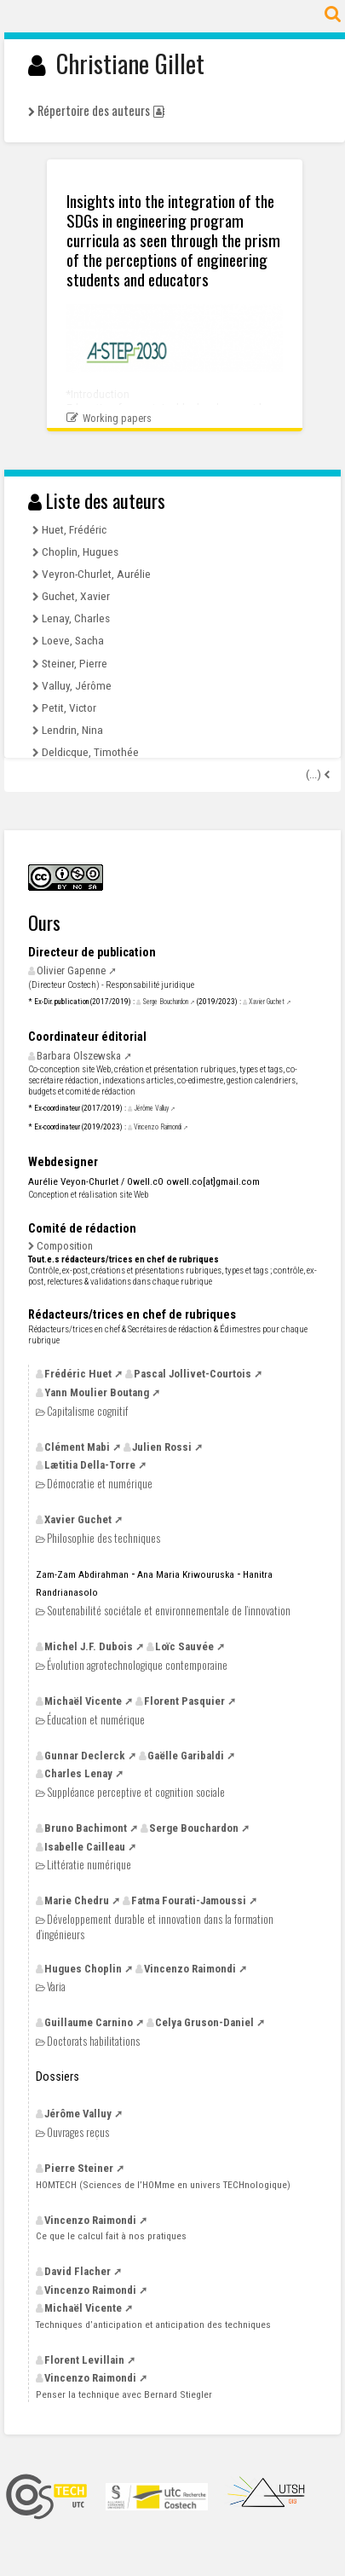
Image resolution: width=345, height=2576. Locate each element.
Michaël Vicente (83, 1701)
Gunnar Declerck (84, 1755)
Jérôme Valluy (151, 1108)
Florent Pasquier (184, 1701)
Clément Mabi (77, 1447)
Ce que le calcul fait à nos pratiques (111, 2236)
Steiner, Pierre (74, 663)
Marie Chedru (76, 1900)
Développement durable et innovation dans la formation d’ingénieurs (154, 1926)
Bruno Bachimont (85, 1828)
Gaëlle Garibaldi (185, 1755)
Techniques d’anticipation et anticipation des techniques (153, 2325)
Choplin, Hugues (80, 551)
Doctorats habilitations (93, 2041)
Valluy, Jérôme (77, 685)
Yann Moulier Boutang (96, 1392)
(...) (315, 774)
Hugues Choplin (83, 1968)
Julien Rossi (162, 1447)
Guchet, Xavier (76, 596)
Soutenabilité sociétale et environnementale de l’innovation (168, 1611)
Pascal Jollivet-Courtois (192, 1373)
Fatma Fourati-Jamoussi (188, 1900)
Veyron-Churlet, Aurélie (96, 573)
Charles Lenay (78, 1773)
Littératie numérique (89, 1865)
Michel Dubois (88, 1646)
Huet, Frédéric (74, 529)
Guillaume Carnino (88, 2022)
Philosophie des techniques (103, 1538)
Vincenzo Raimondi (157, 1127)
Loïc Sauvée (184, 1646)
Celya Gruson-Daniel (204, 2022)
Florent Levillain (84, 2360)
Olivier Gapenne (71, 970)
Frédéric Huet (78, 1373)
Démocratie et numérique (99, 1484)
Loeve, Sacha (73, 640)
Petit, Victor (69, 707)
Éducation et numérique (96, 1720)
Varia (56, 1986)
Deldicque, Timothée (90, 752)
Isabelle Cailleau (84, 1846)
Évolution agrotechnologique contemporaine (137, 1665)
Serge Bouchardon (165, 1001)
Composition (65, 1245)
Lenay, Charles (76, 618)
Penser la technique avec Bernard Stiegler (124, 2394)
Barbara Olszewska (79, 1055)
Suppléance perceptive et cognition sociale (136, 1792)
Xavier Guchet (267, 1001)
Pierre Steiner (78, 2168)
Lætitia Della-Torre (89, 1464)
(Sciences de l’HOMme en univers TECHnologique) (163, 2185)
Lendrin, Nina (72, 729)
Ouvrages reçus (78, 2132)
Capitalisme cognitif (87, 1411)
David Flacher (77, 2271)
